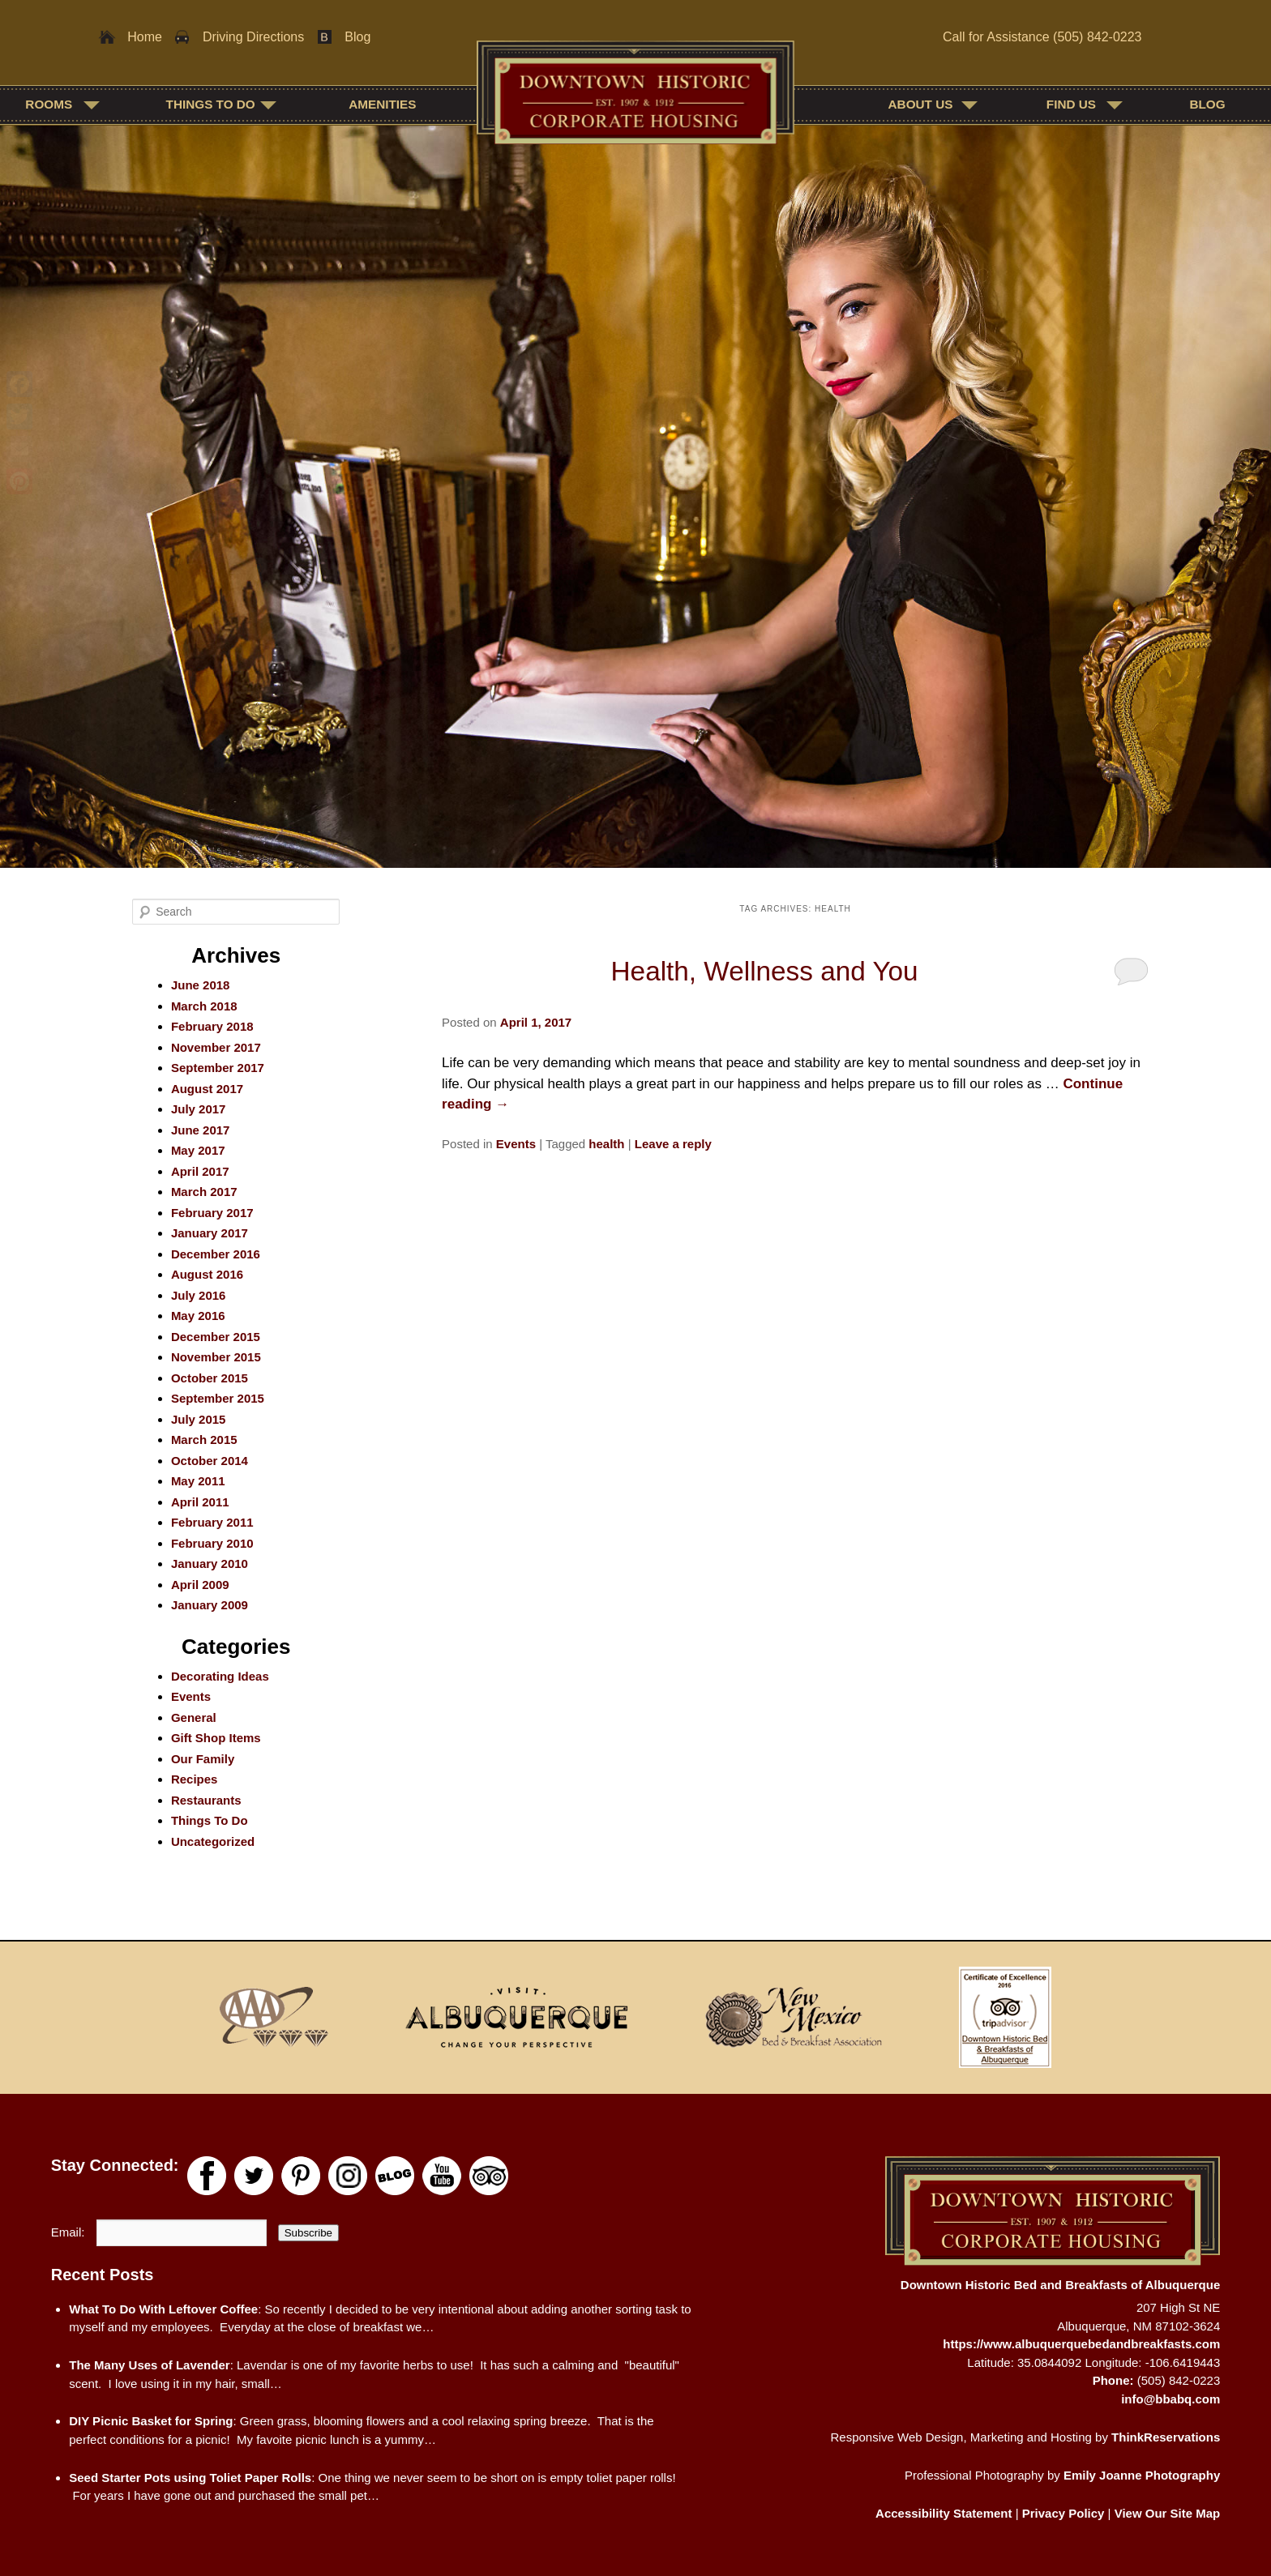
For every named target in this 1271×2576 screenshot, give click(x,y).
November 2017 (216, 1047)
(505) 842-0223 (1097, 37)
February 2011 (212, 1522)
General (193, 1717)
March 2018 (204, 1006)
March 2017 (204, 1191)
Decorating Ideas (220, 1676)
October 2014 (209, 1460)
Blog (357, 37)
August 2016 (207, 1274)
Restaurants (206, 1800)
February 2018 (212, 1026)
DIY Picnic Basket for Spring (151, 2421)
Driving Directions (253, 37)
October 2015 (209, 1378)
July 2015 (198, 1419)
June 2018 (200, 985)
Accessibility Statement (943, 2513)
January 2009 (209, 1605)
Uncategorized (213, 1841)
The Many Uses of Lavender (149, 2365)
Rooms (48, 104)
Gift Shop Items (216, 1738)
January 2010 (209, 1563)
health (606, 1144)
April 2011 (200, 1502)
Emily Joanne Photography (1141, 2475)
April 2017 (200, 1171)
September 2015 (217, 1398)
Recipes (194, 1779)
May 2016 (198, 1315)
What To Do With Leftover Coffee (163, 2309)
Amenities (382, 104)
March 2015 (204, 1439)
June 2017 (200, 1130)
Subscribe (308, 2233)
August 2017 (207, 1089)
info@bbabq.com (1170, 2399)
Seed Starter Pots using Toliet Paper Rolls (190, 2477)
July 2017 (198, 1109)
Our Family (202, 1759)
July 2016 (198, 1295)
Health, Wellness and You (764, 971)
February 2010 (212, 1543)
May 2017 (198, 1150)
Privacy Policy (1063, 2513)
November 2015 (216, 1357)
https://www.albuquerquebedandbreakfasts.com (1081, 2344)
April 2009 (200, 1584)
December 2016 (215, 1254)
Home (144, 37)
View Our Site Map (1168, 2513)
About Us (920, 104)
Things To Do (210, 104)
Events (516, 1144)
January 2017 (209, 1233)
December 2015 (215, 1337)
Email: (69, 2232)
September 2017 (217, 1067)
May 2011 (198, 1481)
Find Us (1071, 104)
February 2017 (212, 1213)
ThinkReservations (1165, 2437)
